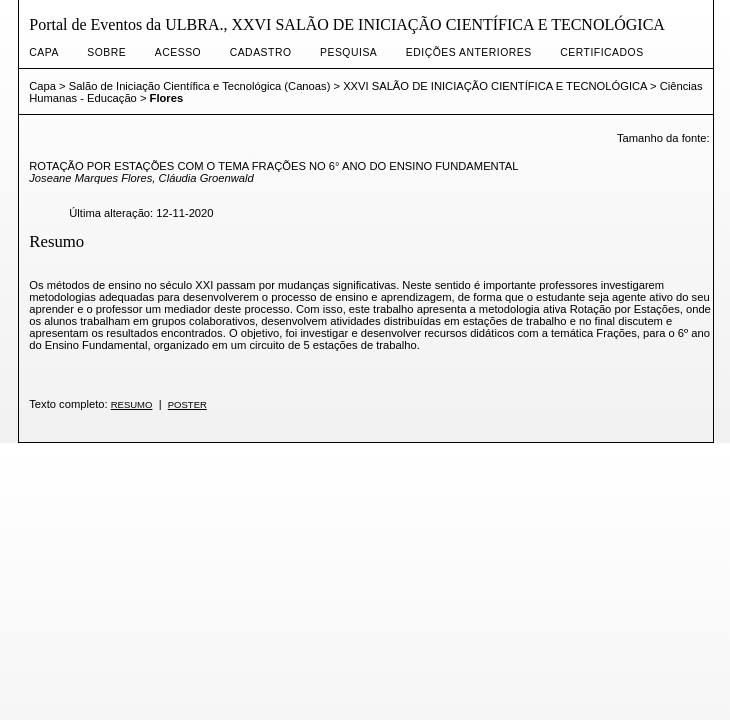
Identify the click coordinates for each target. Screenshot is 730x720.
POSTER (187, 404)
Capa (44, 52)
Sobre (106, 52)
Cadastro (261, 52)
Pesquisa (348, 52)
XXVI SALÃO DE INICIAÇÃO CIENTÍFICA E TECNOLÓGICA (495, 86)
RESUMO (132, 404)
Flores (167, 98)
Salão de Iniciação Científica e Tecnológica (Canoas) (200, 86)
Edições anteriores (469, 52)
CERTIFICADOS (601, 52)
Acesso (178, 52)
